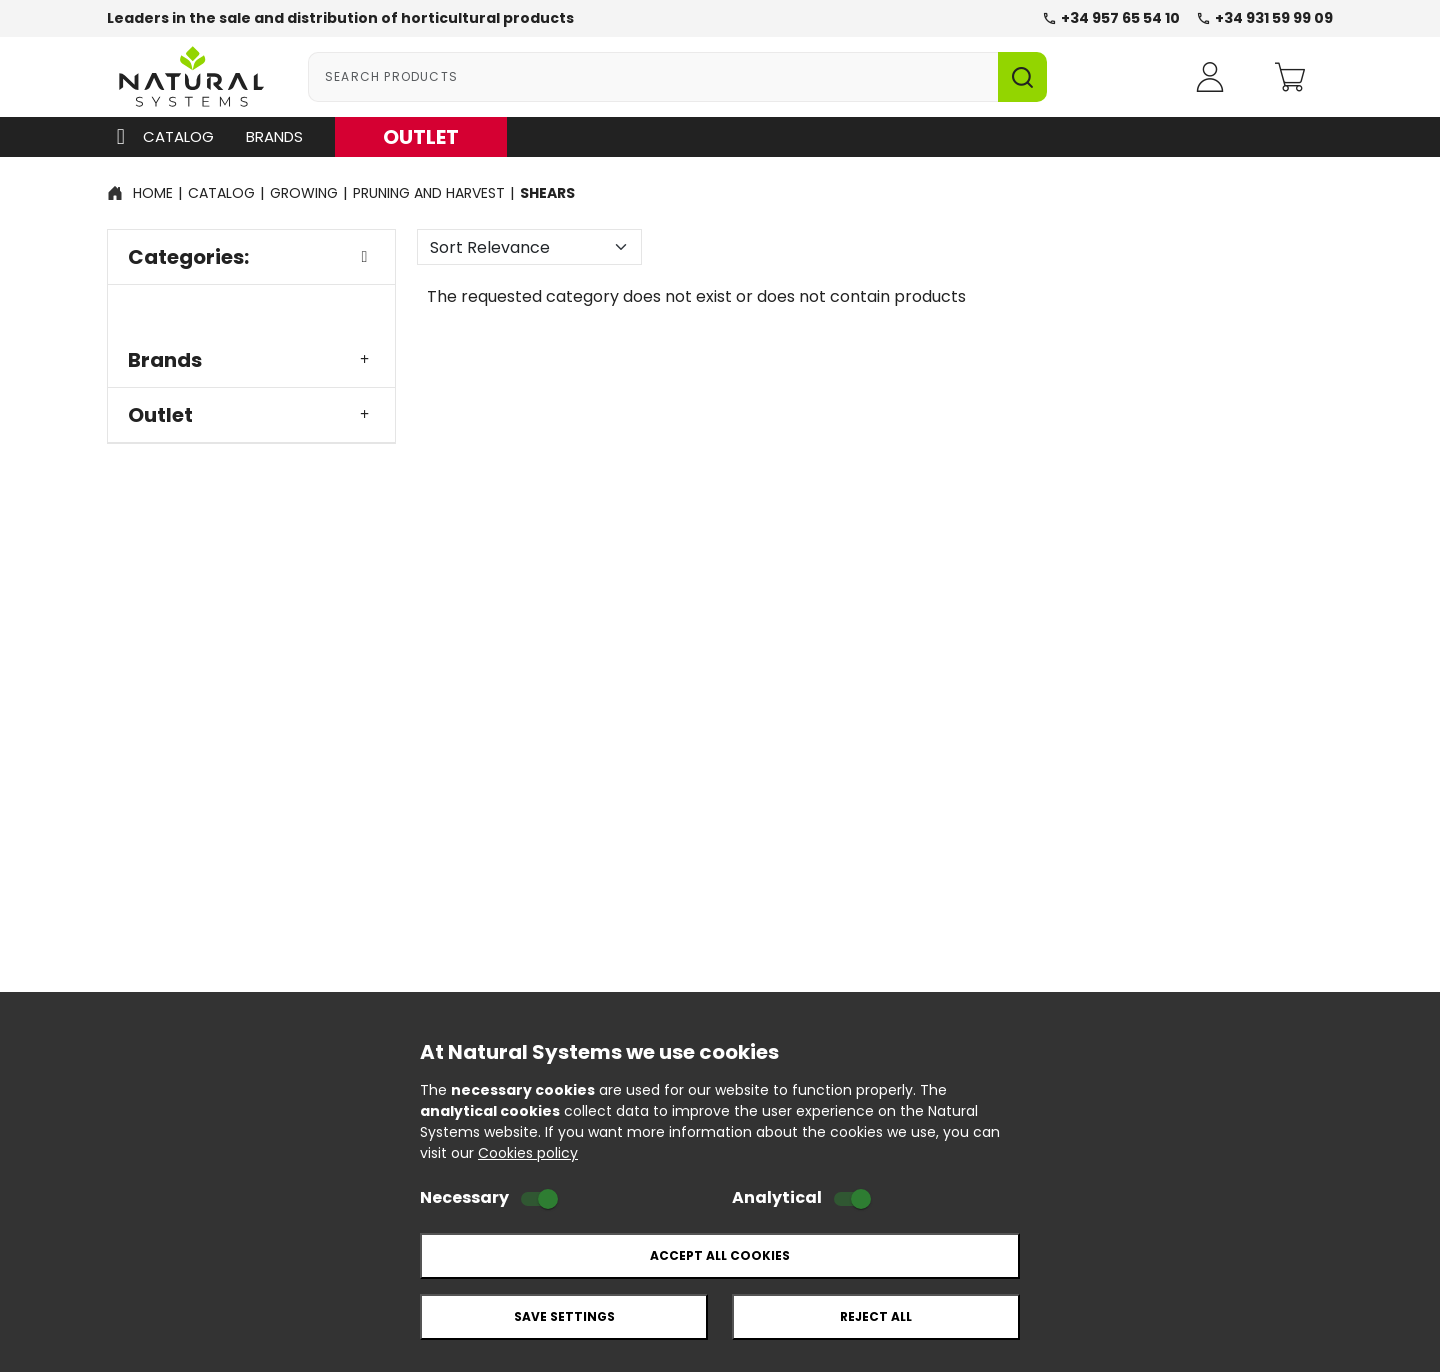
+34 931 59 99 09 (1264, 18)
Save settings (564, 1316)
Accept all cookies (720, 1255)
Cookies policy (528, 1153)
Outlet (251, 415)
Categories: (251, 257)
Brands (274, 136)
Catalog (160, 137)
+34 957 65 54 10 (1111, 18)
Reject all (876, 1316)
